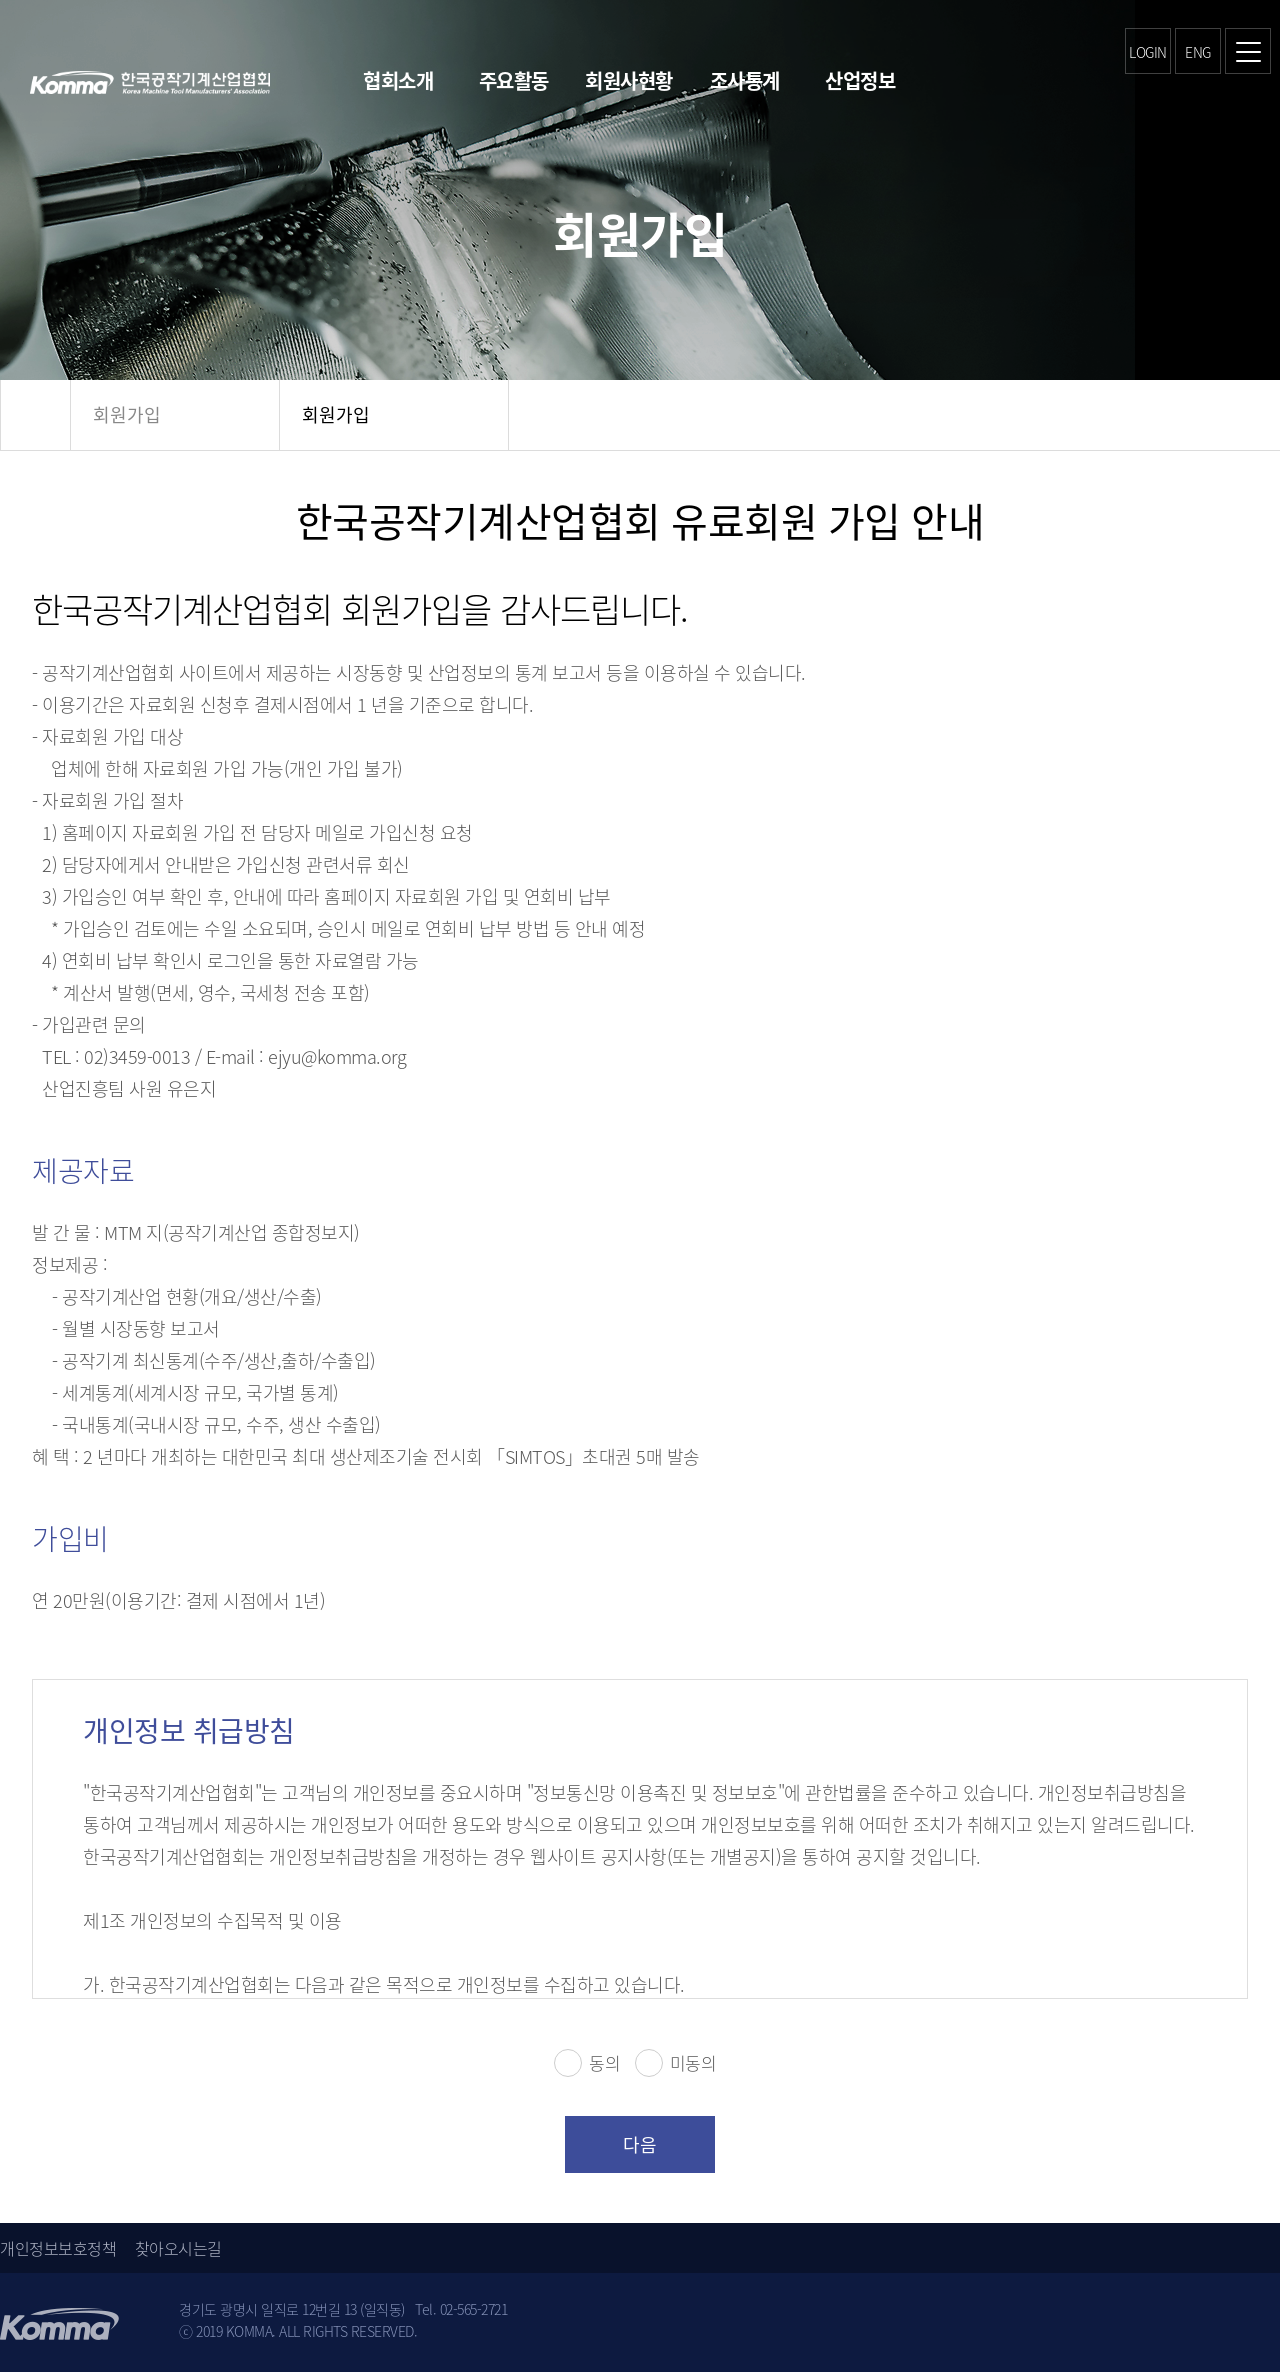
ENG (1198, 52)
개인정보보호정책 (58, 2248)
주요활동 (514, 80)
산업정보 (860, 80)
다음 (640, 2144)
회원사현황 (629, 80)
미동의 (676, 2063)
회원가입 (127, 414)
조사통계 (745, 80)
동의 (587, 2063)
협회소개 (398, 80)
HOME (35, 415)
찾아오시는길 (178, 2248)
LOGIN (1148, 52)
